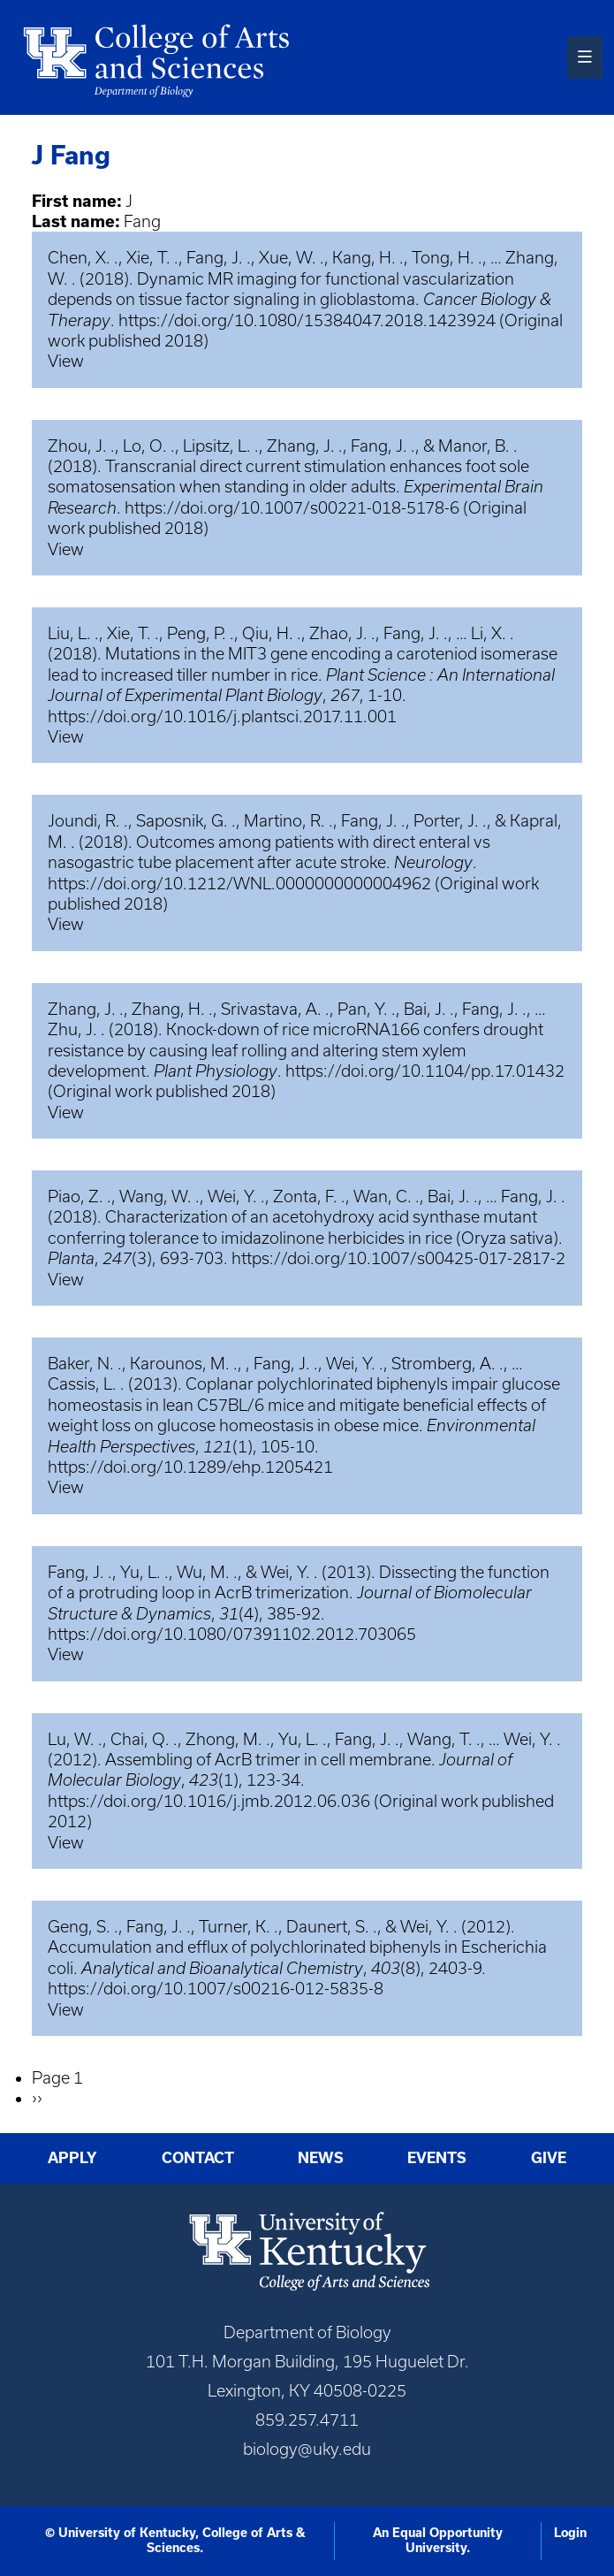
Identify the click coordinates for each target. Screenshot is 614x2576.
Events (436, 2157)
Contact (198, 2157)
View (66, 361)
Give (548, 2157)
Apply (72, 2157)
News (321, 2157)
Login (570, 2533)
